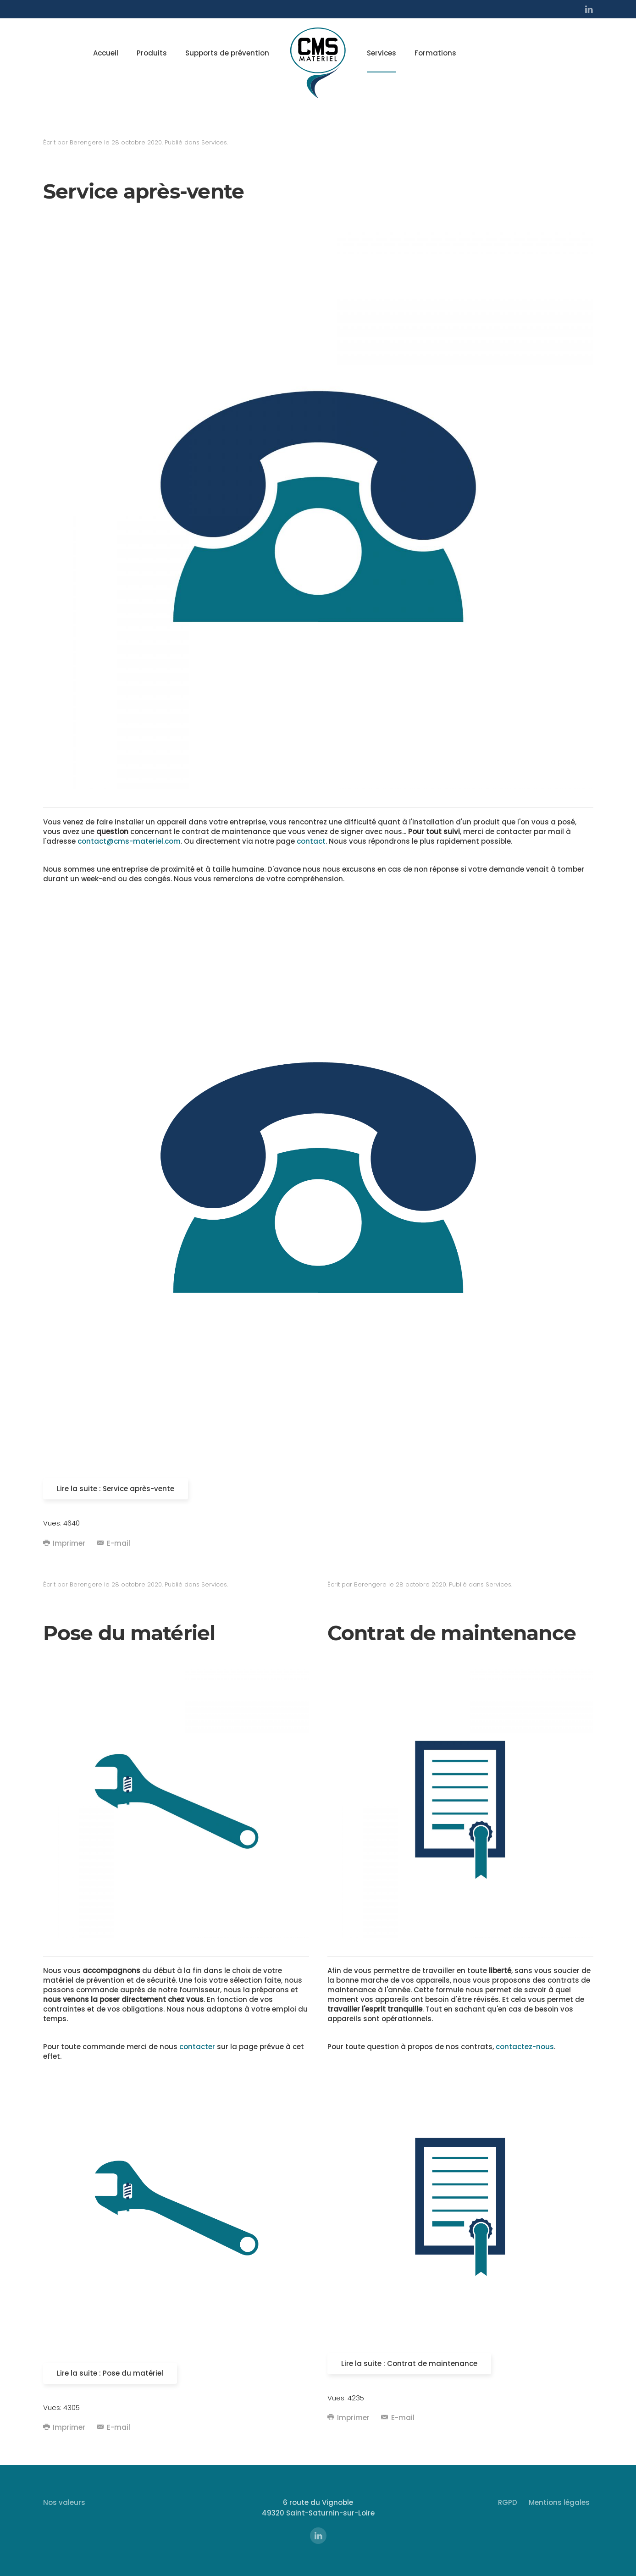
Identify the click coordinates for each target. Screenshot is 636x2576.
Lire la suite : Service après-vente (115, 1488)
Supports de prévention (227, 53)
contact (311, 841)
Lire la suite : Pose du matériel (110, 2373)
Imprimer (64, 1543)
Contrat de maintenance (451, 1632)
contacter (197, 2046)
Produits (152, 53)
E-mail (113, 1543)
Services (381, 53)
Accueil (105, 53)
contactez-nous (525, 2046)
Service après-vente (143, 191)
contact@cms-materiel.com (129, 841)
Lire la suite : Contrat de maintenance (409, 2363)
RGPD (507, 2502)
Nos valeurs (64, 2502)
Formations (435, 53)
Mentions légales (559, 2502)
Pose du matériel (129, 1632)
